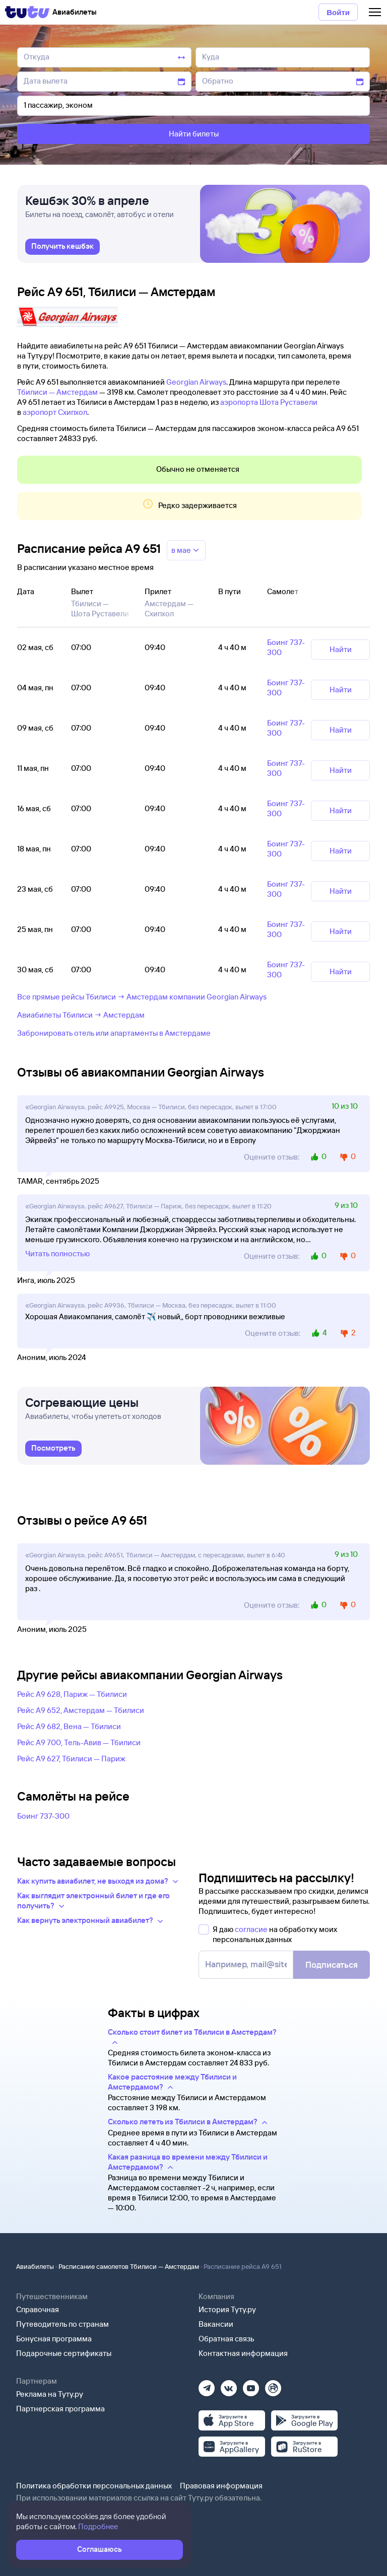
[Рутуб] (273, 2385)
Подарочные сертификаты (63, 2353)
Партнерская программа (60, 2408)
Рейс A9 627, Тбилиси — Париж (71, 1758)
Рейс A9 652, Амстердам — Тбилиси (80, 1710)
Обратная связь (226, 2338)
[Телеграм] (207, 2385)
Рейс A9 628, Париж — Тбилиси (72, 1694)
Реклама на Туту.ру (49, 2394)
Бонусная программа (54, 2338)
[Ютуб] (251, 2385)
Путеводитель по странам (62, 2324)
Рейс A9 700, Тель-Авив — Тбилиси (79, 1742)
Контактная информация (243, 2353)
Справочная (37, 2309)
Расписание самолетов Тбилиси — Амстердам (128, 2266)
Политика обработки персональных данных (94, 2485)
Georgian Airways (196, 382)
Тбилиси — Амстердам (57, 392)
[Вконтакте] (229, 2385)
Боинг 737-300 (43, 1816)
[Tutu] (27, 12)
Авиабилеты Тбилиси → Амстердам (81, 1015)
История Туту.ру (227, 2309)
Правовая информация (221, 2485)
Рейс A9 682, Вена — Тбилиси (69, 1726)
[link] (62, 248)
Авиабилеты (35, 2266)
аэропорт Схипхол (55, 412)
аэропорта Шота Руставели (268, 402)
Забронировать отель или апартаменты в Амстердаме (114, 1033)
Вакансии (216, 2324)
